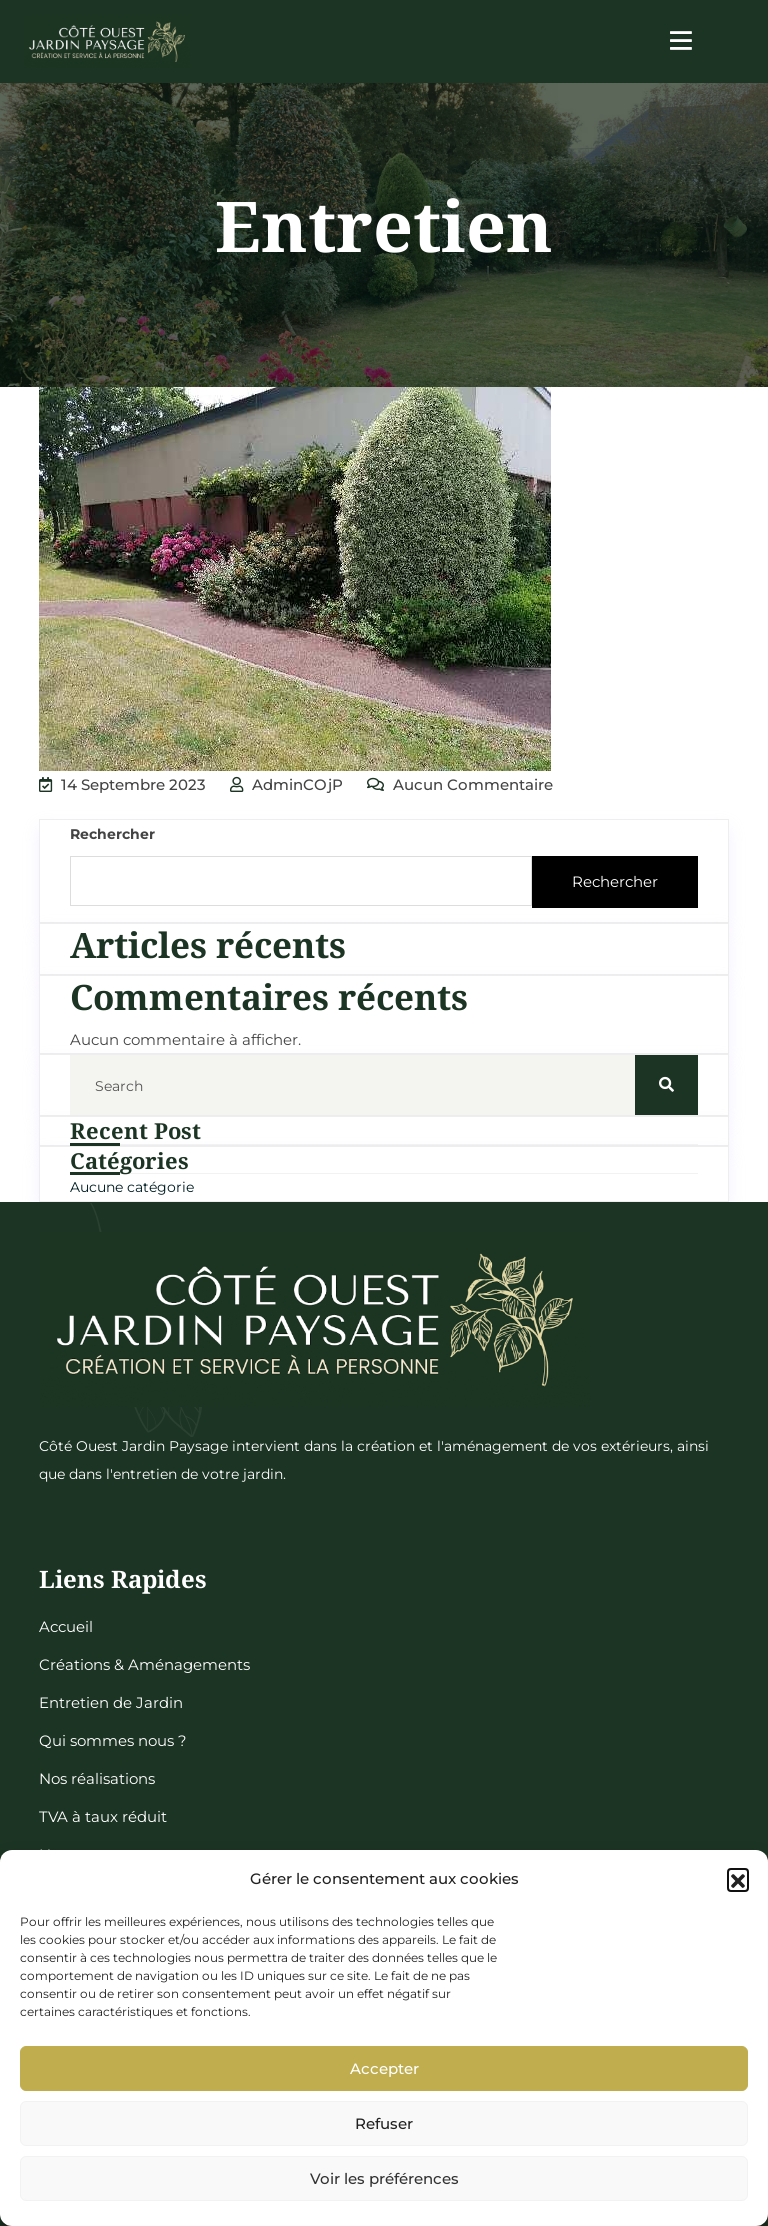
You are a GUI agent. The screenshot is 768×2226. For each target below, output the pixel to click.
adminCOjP (286, 784)
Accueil (66, 1626)
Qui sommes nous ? (113, 1740)
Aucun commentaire (460, 784)
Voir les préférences (384, 2178)
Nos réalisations (97, 1778)
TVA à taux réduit (103, 1816)
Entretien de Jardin (111, 1702)
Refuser (384, 2123)
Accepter (384, 2068)
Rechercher (112, 834)
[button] (738, 1879)
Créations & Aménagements (144, 1664)
